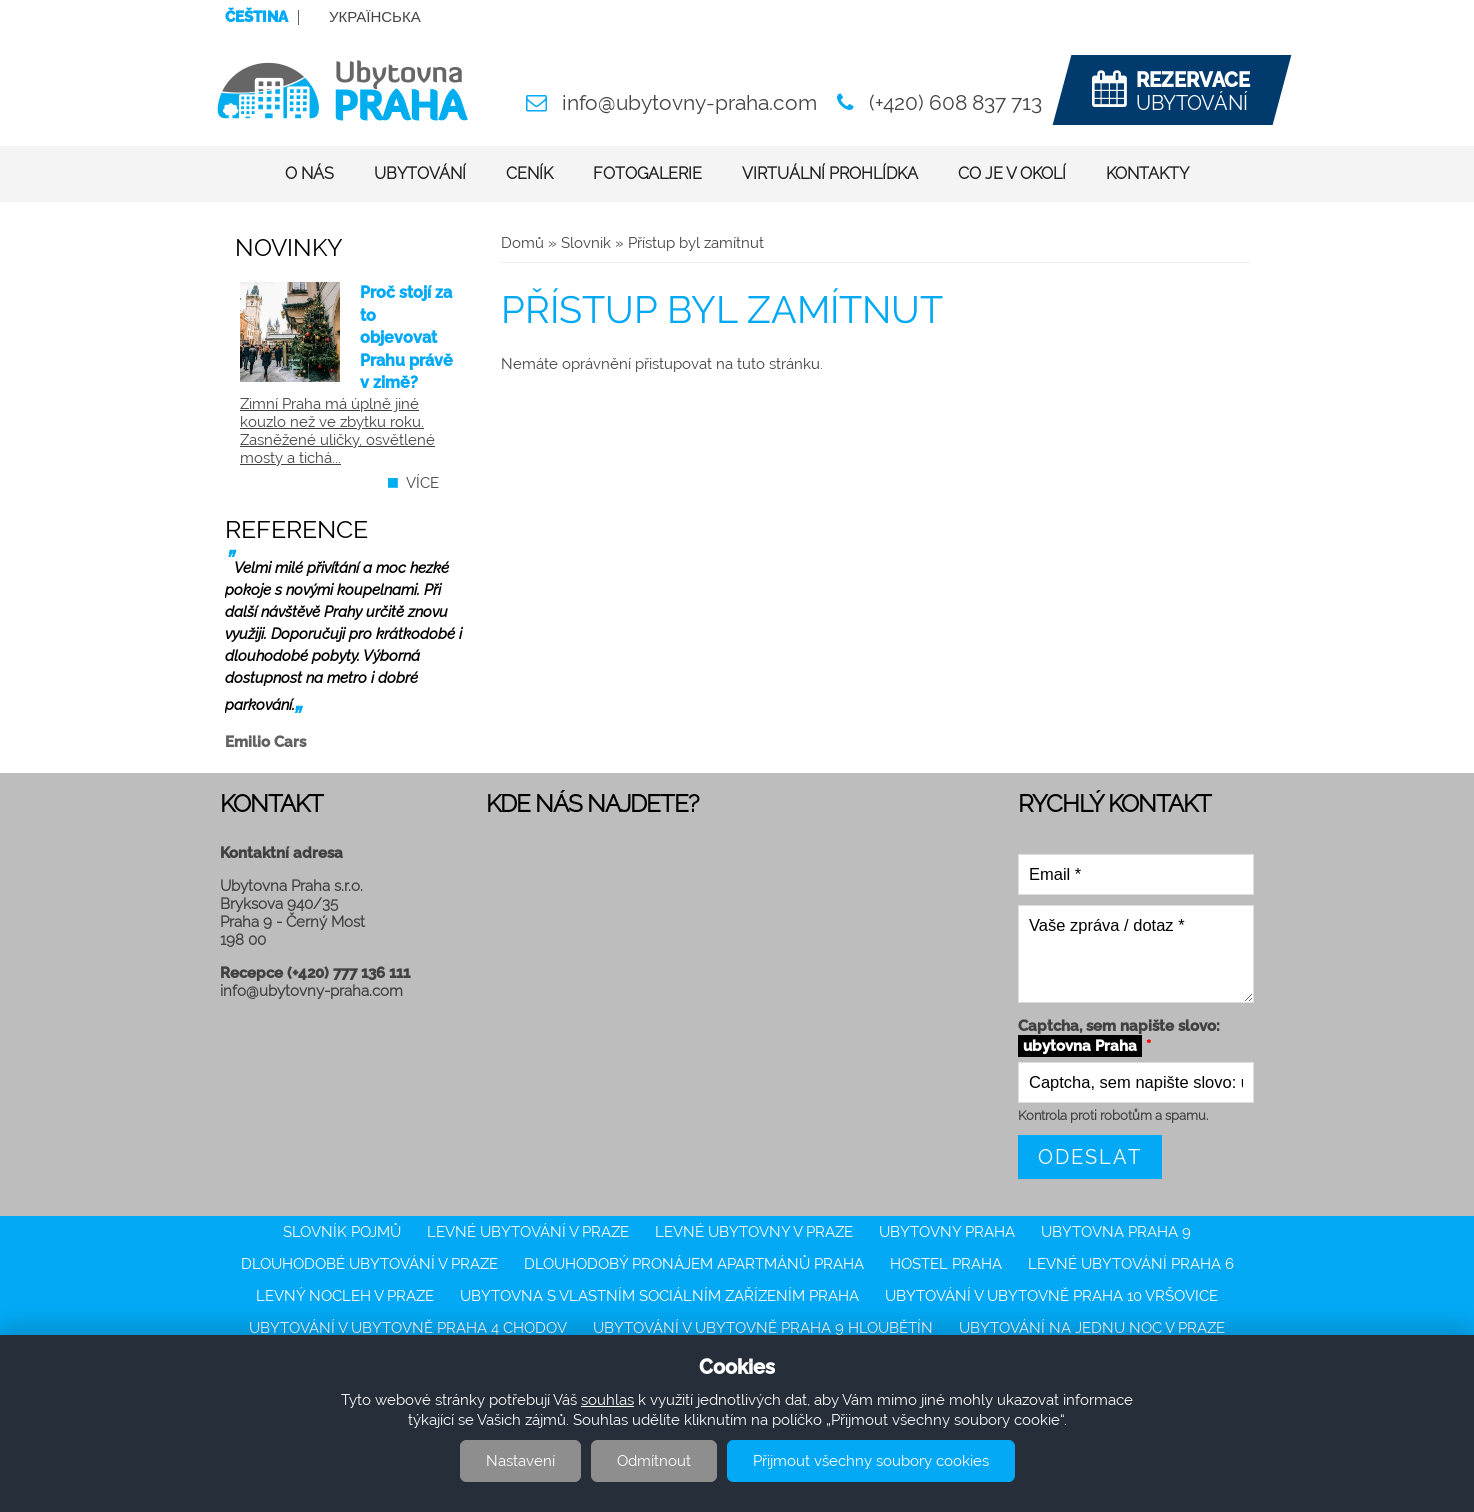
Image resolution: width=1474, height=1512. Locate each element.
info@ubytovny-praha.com (689, 102)
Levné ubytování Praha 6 (1131, 1264)
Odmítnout (654, 1461)
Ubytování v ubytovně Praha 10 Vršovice (1051, 1296)
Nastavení (520, 1461)
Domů (522, 243)
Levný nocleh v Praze (345, 1296)
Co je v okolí (1012, 173)
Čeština (256, 17)
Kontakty (1147, 173)
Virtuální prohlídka (830, 173)
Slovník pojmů (342, 1232)
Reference (296, 529)
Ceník (529, 173)
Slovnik (586, 243)
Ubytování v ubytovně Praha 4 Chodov (408, 1328)
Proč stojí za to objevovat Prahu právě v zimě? (406, 337)
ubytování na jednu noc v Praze (1092, 1328)
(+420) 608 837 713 (955, 102)
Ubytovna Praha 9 (1116, 1232)
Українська (375, 17)
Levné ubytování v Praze (528, 1232)
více (422, 483)
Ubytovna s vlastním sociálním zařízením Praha (659, 1296)
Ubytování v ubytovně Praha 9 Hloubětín (763, 1328)
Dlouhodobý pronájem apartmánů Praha (694, 1264)
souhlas (607, 1400)
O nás (309, 173)
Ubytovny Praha (947, 1232)
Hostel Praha (946, 1264)
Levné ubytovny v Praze (754, 1232)
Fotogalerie (647, 173)
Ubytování (420, 173)
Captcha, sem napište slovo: (1119, 1037)
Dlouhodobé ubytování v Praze (369, 1264)
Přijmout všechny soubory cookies (871, 1461)
